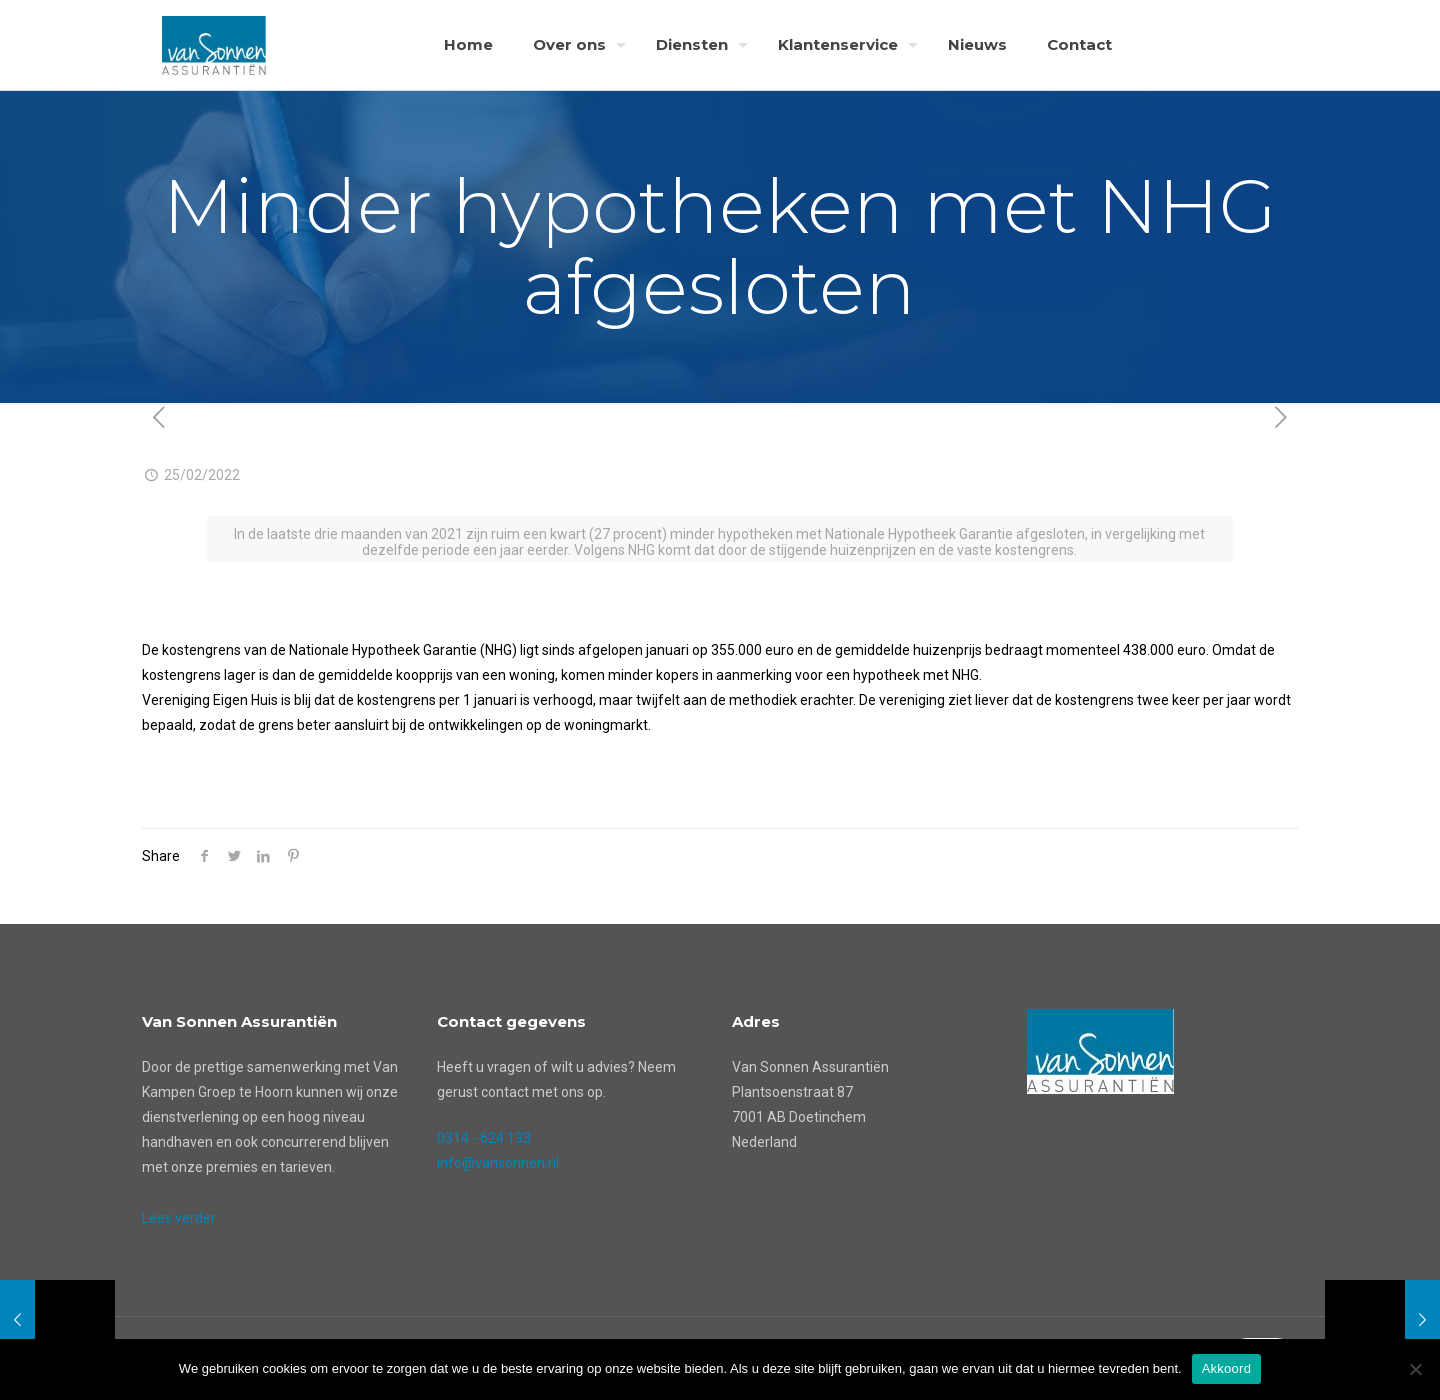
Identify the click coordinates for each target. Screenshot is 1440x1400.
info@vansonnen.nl (498, 1163)
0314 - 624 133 (484, 1138)
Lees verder (179, 1218)
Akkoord (1226, 1368)
